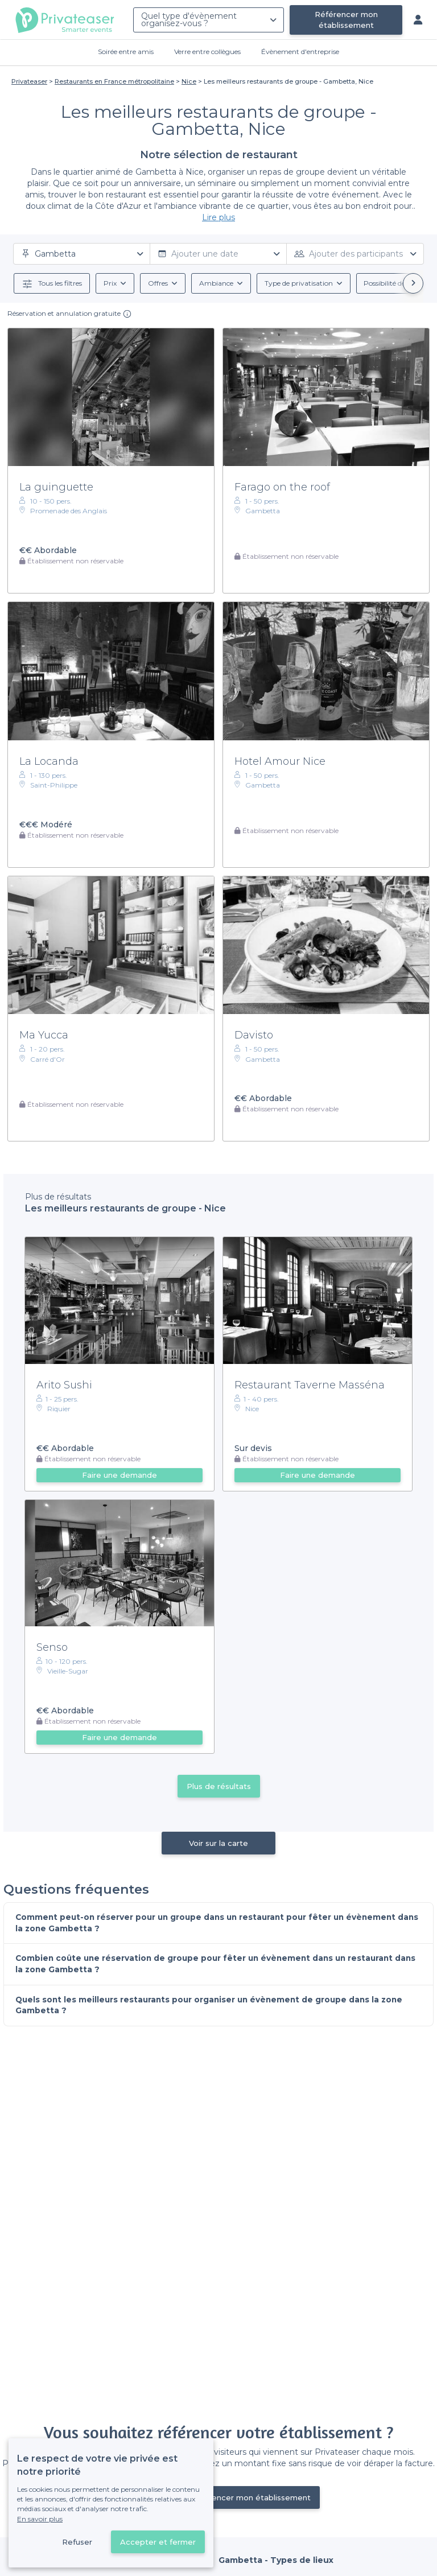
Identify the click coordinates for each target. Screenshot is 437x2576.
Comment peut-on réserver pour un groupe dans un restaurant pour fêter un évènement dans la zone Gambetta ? (210, 1923)
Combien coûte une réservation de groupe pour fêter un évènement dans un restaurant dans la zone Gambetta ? (208, 1965)
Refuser (77, 2541)
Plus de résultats (219, 1786)
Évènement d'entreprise (300, 51)
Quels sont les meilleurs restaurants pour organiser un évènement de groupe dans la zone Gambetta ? (213, 2006)
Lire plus (218, 217)
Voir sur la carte (218, 1843)
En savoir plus (40, 2519)
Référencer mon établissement (346, 20)
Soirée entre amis (126, 51)
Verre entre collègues (207, 51)
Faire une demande (119, 1474)
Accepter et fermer (158, 2541)
